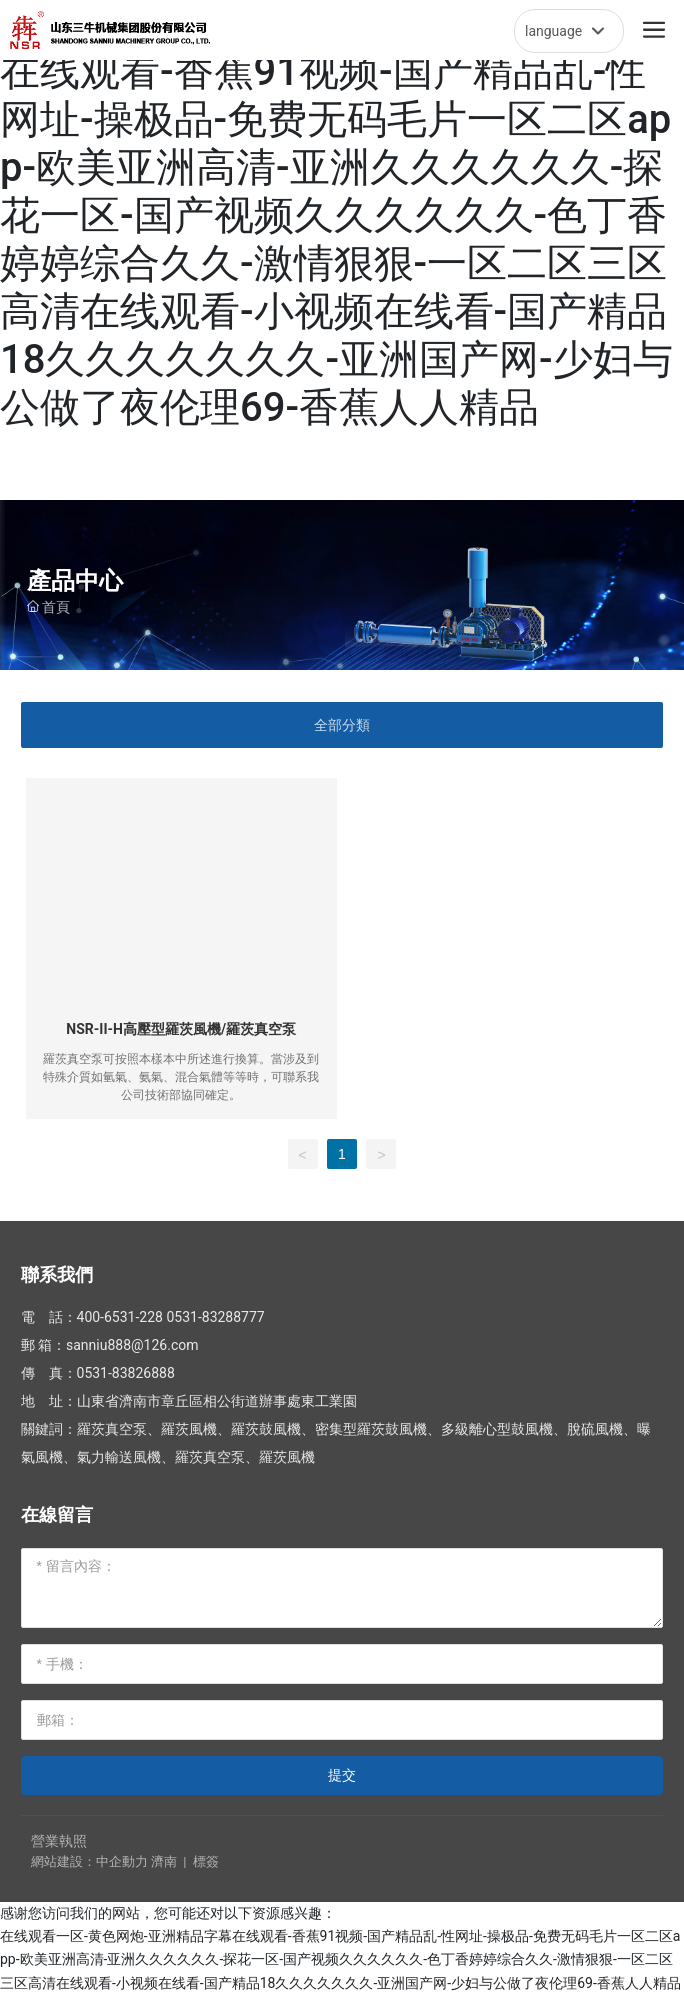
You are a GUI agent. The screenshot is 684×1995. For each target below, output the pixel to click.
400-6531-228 (120, 1317)
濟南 (164, 1861)
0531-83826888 (126, 1373)
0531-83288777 (215, 1317)
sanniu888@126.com (132, 1345)
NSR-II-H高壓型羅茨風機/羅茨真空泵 (181, 1029)
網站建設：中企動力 (89, 1861)
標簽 (206, 1861)
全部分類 (342, 725)
